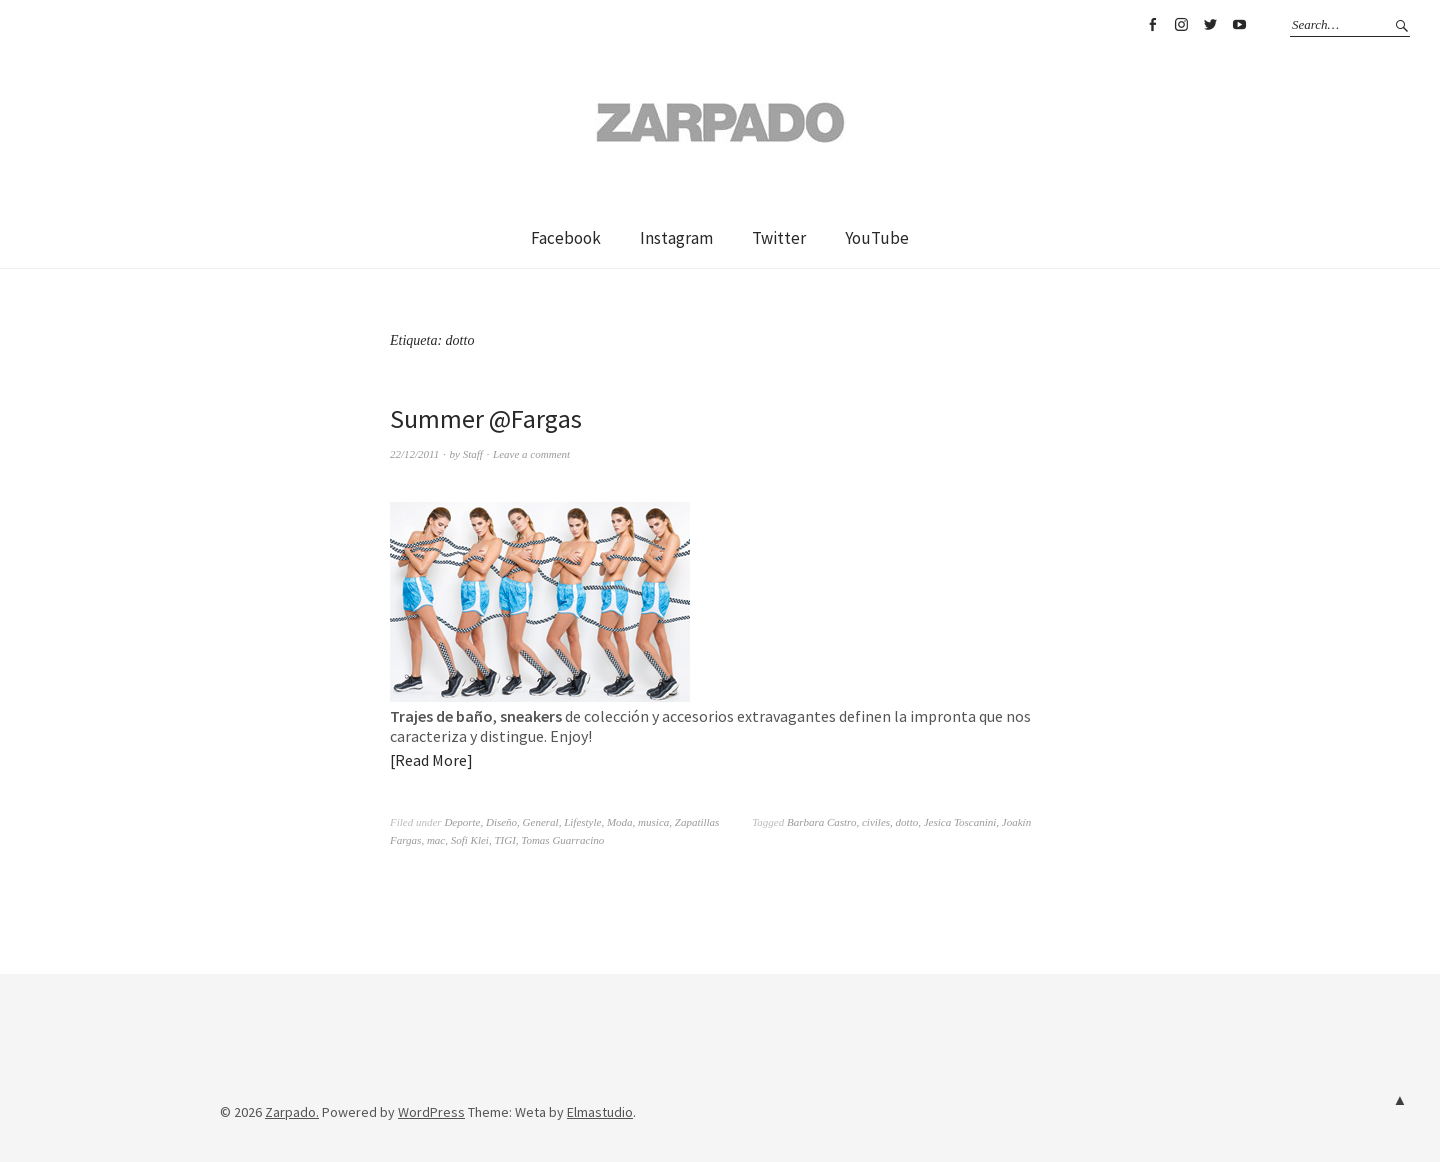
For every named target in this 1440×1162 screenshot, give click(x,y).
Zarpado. (292, 1112)
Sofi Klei (470, 840)
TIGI (504, 840)
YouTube (1239, 25)
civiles (876, 822)
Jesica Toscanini (960, 822)
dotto (907, 822)
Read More (431, 760)
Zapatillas (697, 822)
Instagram (1181, 25)
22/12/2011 (414, 454)
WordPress (431, 1112)
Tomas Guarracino (562, 840)
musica (653, 822)
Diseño (501, 822)
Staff (473, 454)
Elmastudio (600, 1112)
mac (436, 840)
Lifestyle (582, 822)
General (541, 822)
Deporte (462, 822)
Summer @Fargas (486, 418)
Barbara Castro (822, 822)
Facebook (1152, 25)
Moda (620, 822)
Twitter (1210, 25)
